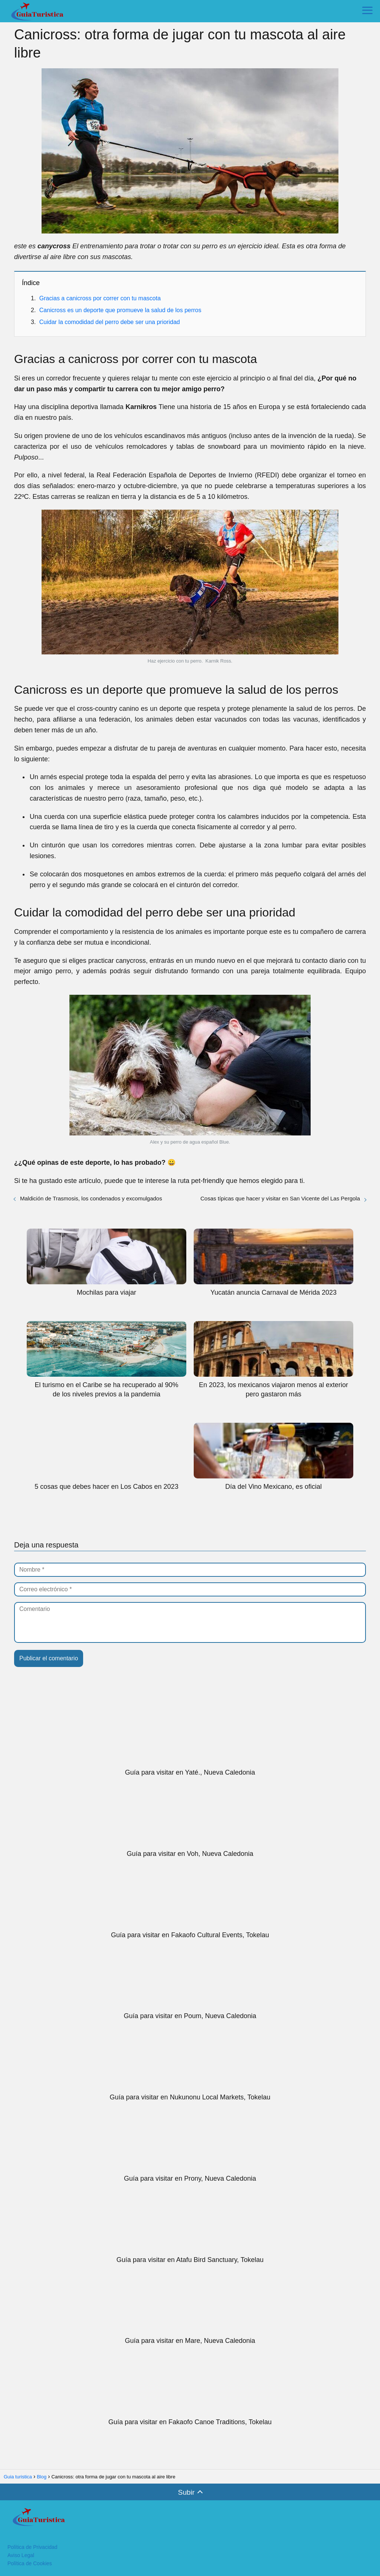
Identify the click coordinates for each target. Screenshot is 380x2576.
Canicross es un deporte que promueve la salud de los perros (120, 310)
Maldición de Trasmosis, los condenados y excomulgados (91, 1198)
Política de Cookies (29, 2563)
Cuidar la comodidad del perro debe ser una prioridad (109, 322)
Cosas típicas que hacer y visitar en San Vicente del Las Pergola (280, 1198)
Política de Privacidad (32, 2547)
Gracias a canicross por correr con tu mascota (100, 298)
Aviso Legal (20, 2555)
